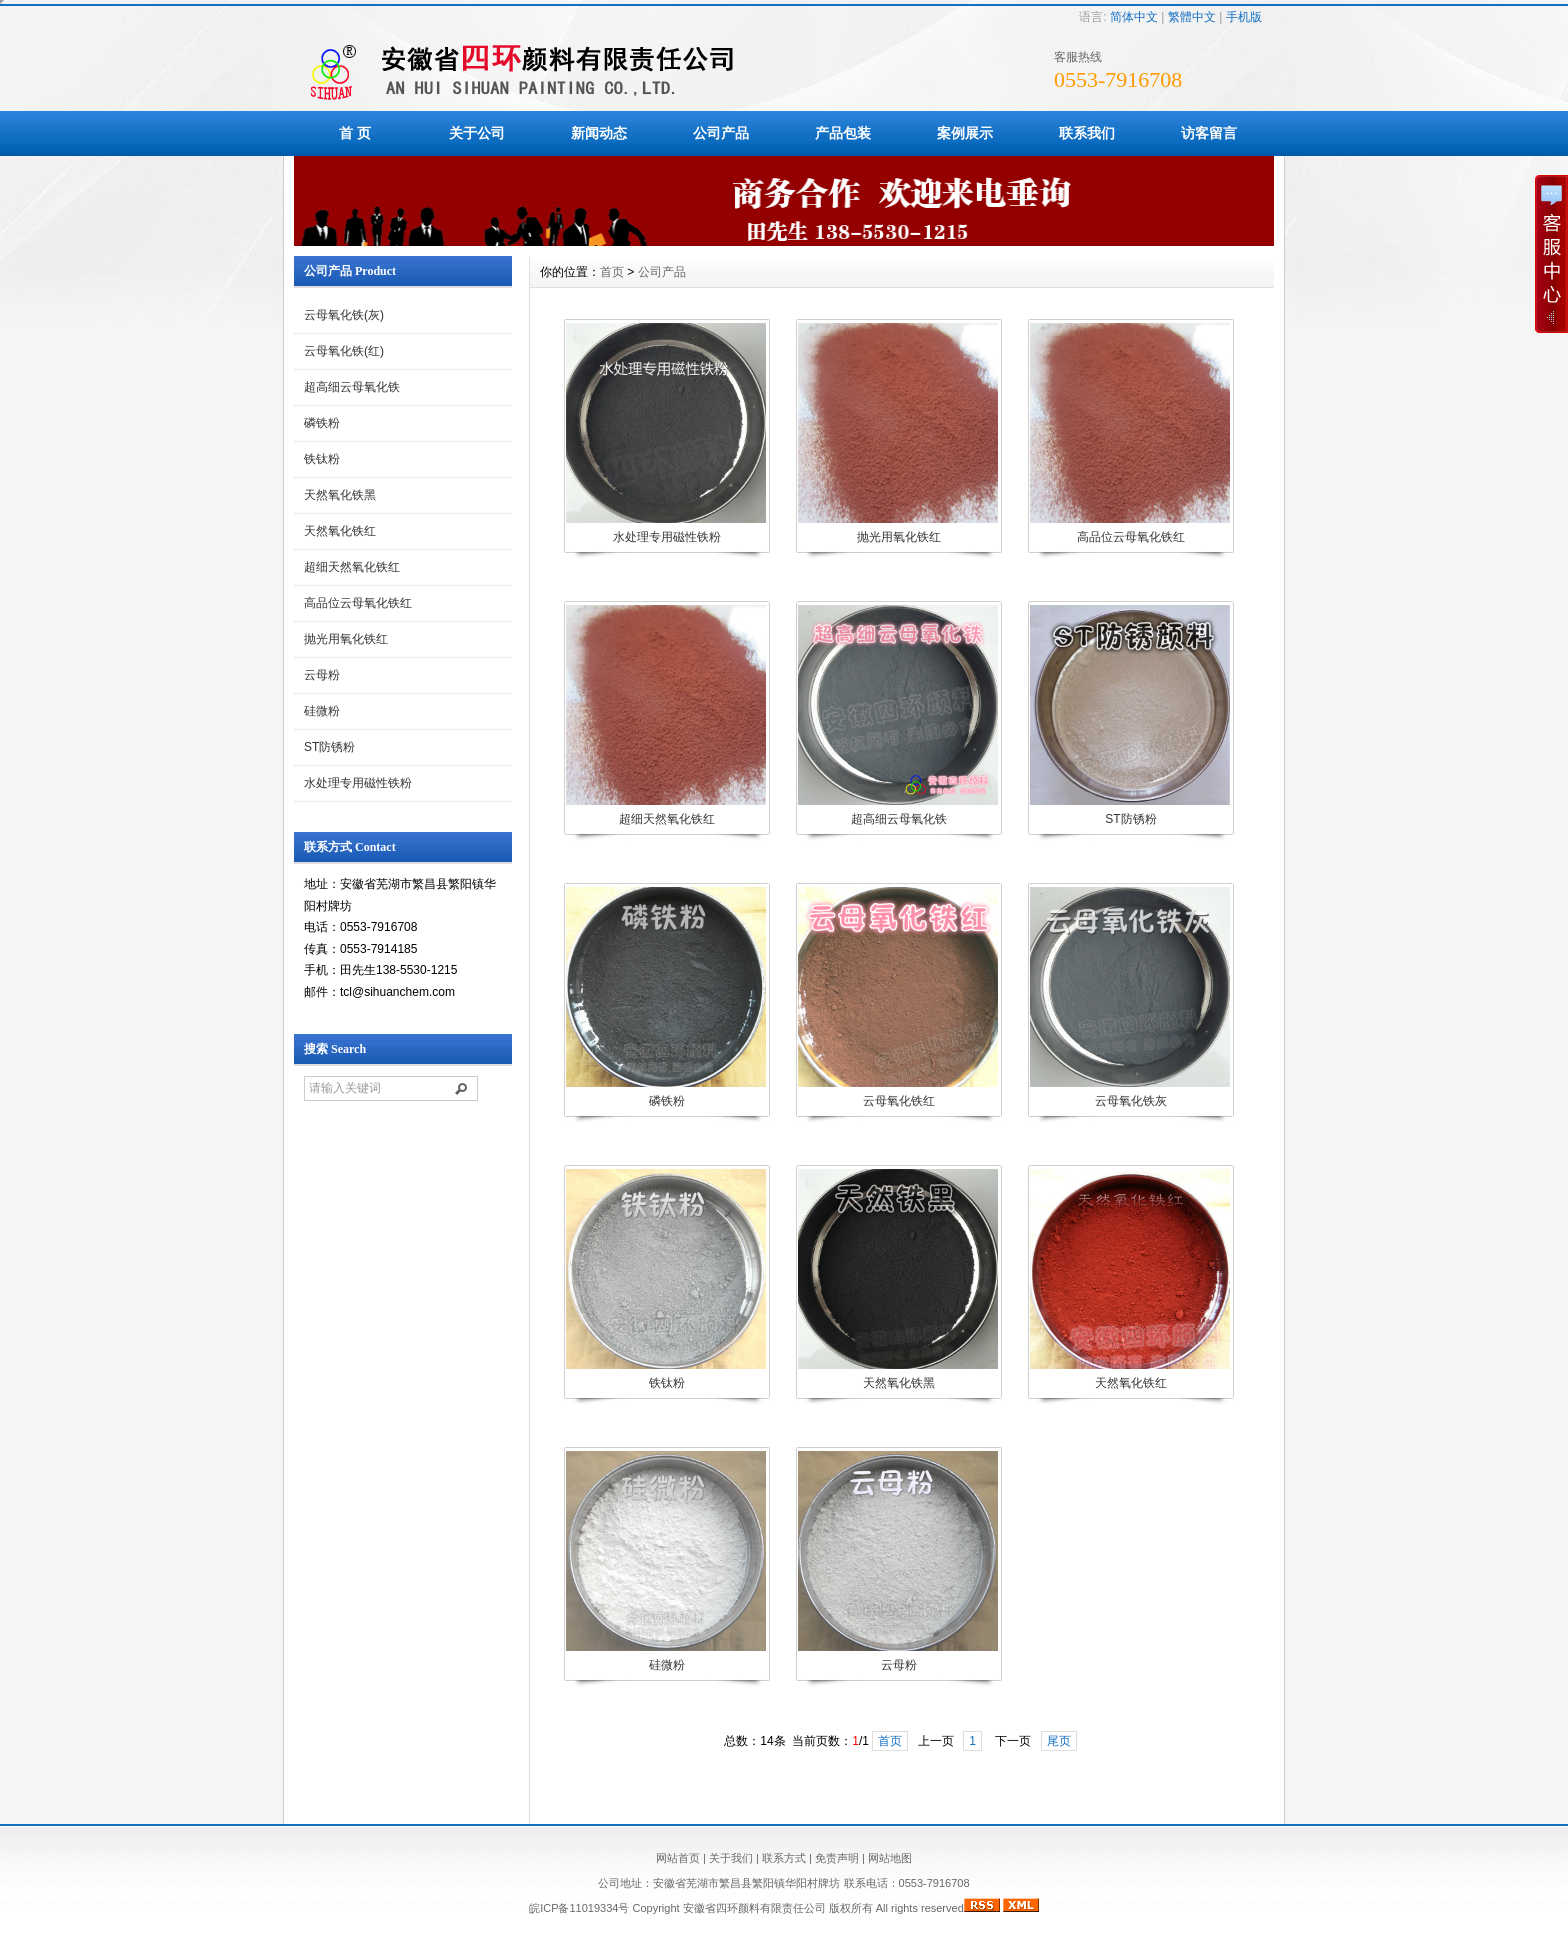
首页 (612, 272)
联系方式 (784, 1858)
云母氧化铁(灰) (344, 315)
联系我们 (1087, 133)
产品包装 (843, 133)
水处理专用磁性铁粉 (358, 783)
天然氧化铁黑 (340, 495)
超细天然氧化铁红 (352, 567)
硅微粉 (322, 711)
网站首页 (678, 1858)
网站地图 (890, 1858)
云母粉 (322, 675)
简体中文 (1134, 17)
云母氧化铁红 (899, 1101)
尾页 (1059, 1741)
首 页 (355, 133)
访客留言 (1209, 133)
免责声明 (837, 1858)
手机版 (1244, 17)
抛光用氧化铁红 (346, 639)
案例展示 (965, 133)
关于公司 (477, 133)
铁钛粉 (322, 459)
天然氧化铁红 (340, 531)
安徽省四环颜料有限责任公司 (754, 1908)
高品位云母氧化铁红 (358, 603)
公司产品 (721, 133)
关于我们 (731, 1858)
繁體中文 (1192, 17)
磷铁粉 (322, 423)
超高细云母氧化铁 (352, 387)
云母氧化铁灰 (1131, 1101)
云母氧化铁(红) (344, 351)
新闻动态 (599, 133)
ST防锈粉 (329, 747)
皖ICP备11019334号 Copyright (605, 1908)
